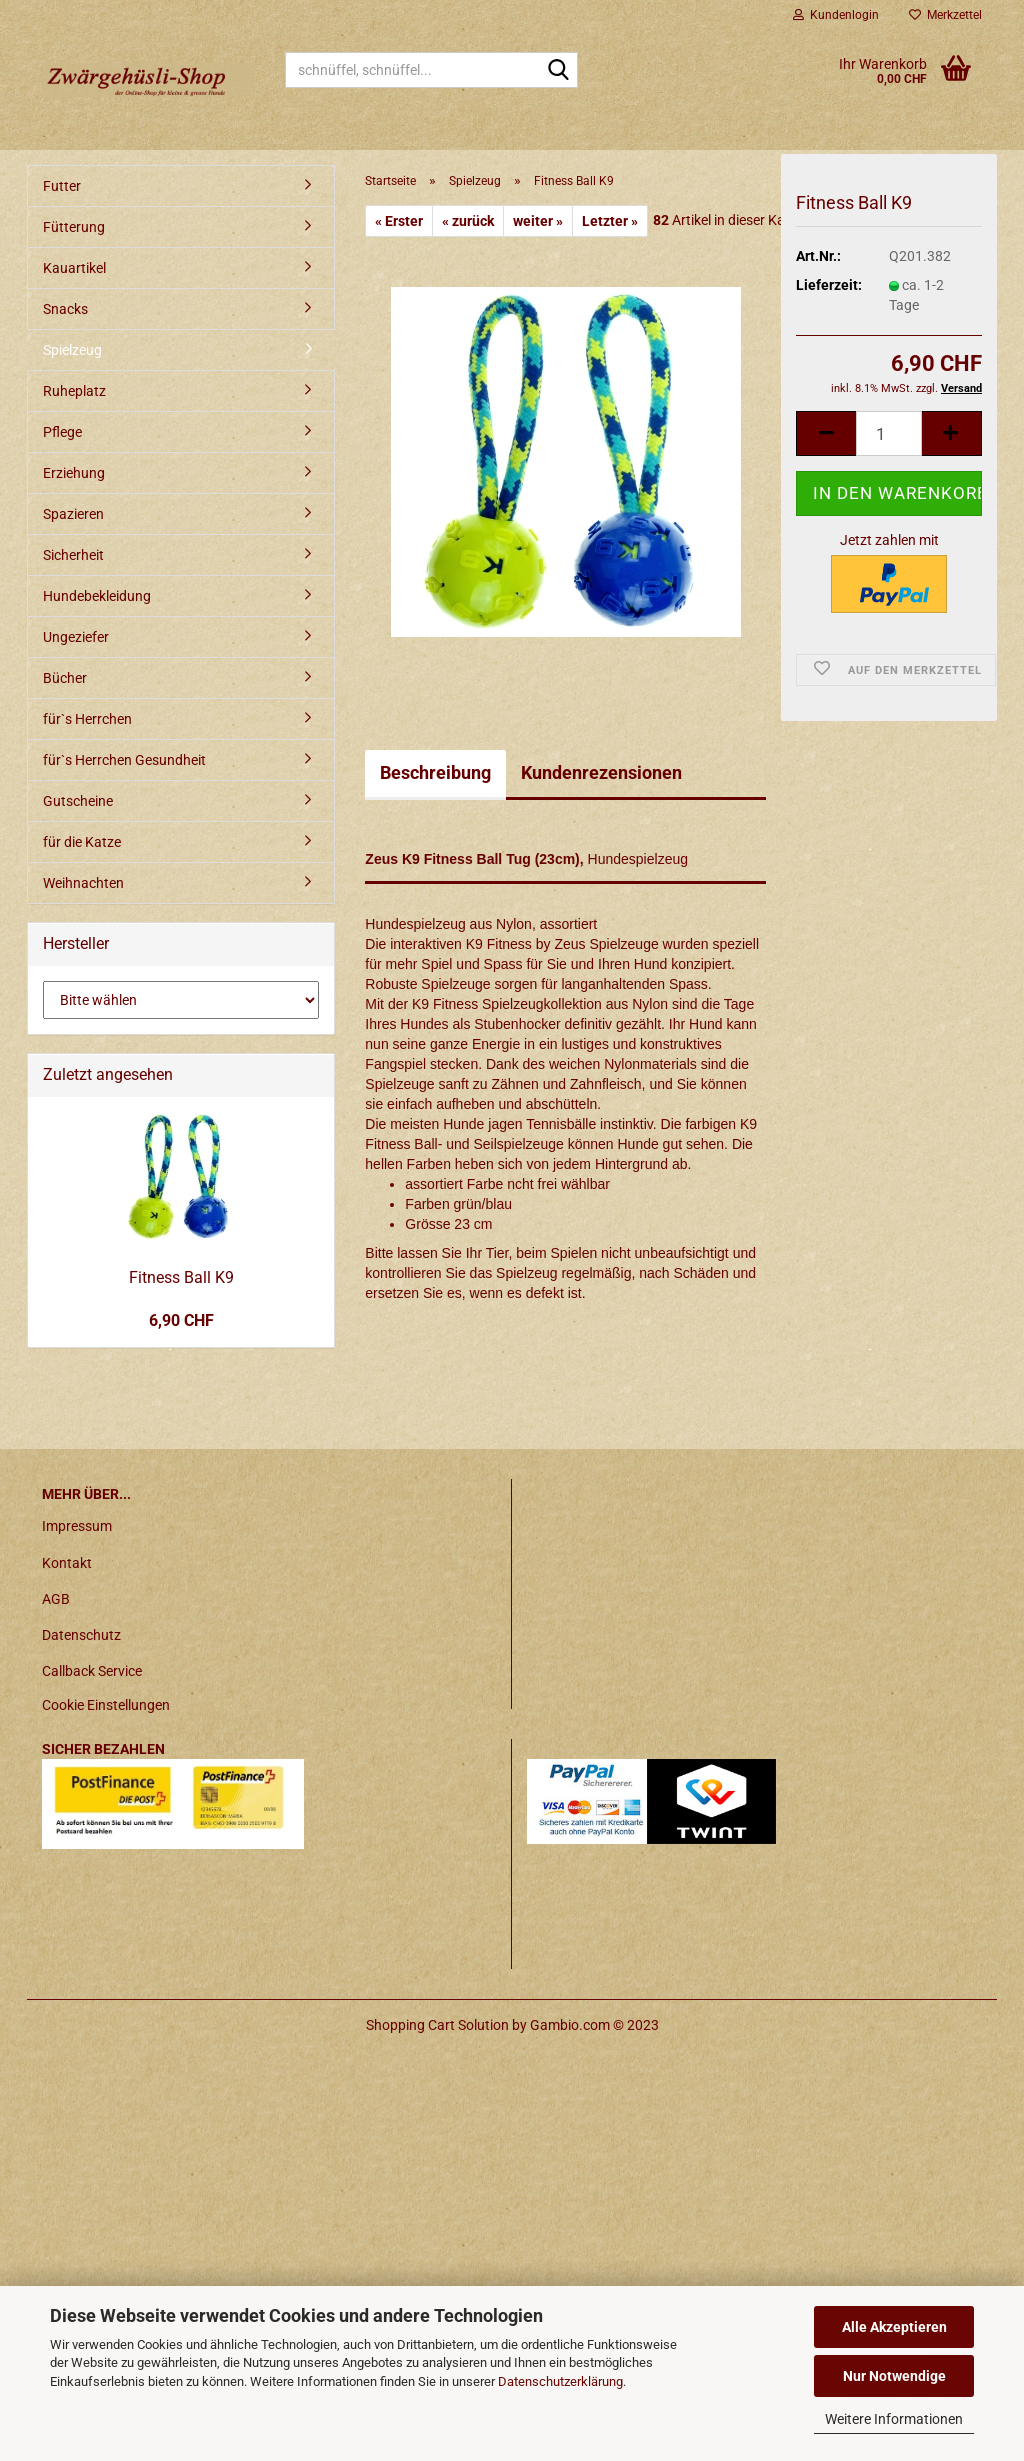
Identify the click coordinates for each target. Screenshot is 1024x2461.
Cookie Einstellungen (106, 1705)
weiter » (538, 221)
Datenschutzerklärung (560, 2381)
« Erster (399, 221)
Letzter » (610, 221)
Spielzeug (72, 350)
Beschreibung (435, 772)
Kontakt (67, 1563)
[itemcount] (889, 445)
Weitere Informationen (894, 2419)
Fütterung (74, 227)
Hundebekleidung (97, 596)
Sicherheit (73, 555)
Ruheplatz (74, 391)
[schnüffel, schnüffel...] (559, 71)
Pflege (62, 432)
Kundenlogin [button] (836, 15)
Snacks (65, 309)
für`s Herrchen (87, 719)
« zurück (468, 221)
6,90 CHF (181, 1320)
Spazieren (73, 514)
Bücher (65, 678)
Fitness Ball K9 (181, 1277)
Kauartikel (74, 268)
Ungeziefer (76, 637)
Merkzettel (945, 15)
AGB (56, 1599)
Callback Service (92, 1671)
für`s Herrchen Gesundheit (124, 760)
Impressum (77, 1526)
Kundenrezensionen (601, 772)
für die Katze (82, 842)
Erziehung (74, 473)
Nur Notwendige (894, 2376)
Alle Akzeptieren (894, 2327)
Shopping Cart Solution (437, 2025)
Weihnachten (83, 883)
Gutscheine (78, 801)
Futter (62, 186)
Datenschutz (81, 1635)
